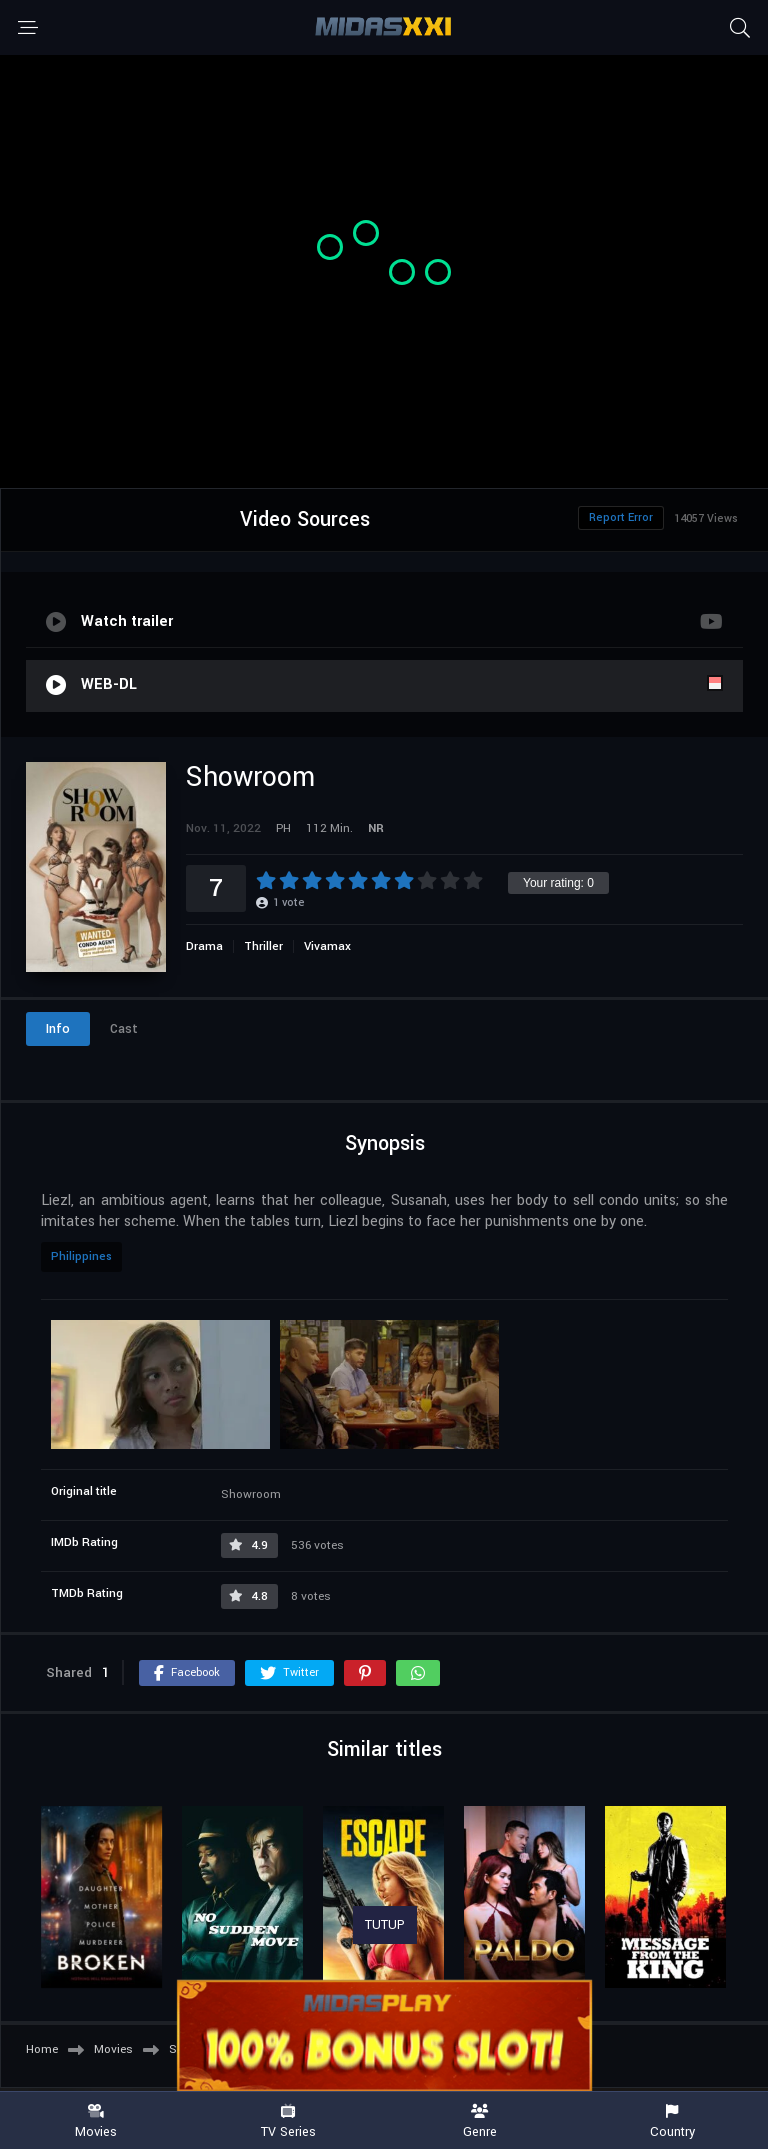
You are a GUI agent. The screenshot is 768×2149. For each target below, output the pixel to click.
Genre (480, 2121)
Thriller (263, 946)
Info (58, 1029)
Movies (96, 2121)
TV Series (288, 2121)
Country (672, 2121)
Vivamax (327, 946)
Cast (124, 1029)
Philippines (81, 1256)
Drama (204, 946)
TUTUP (385, 1925)
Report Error (621, 517)
